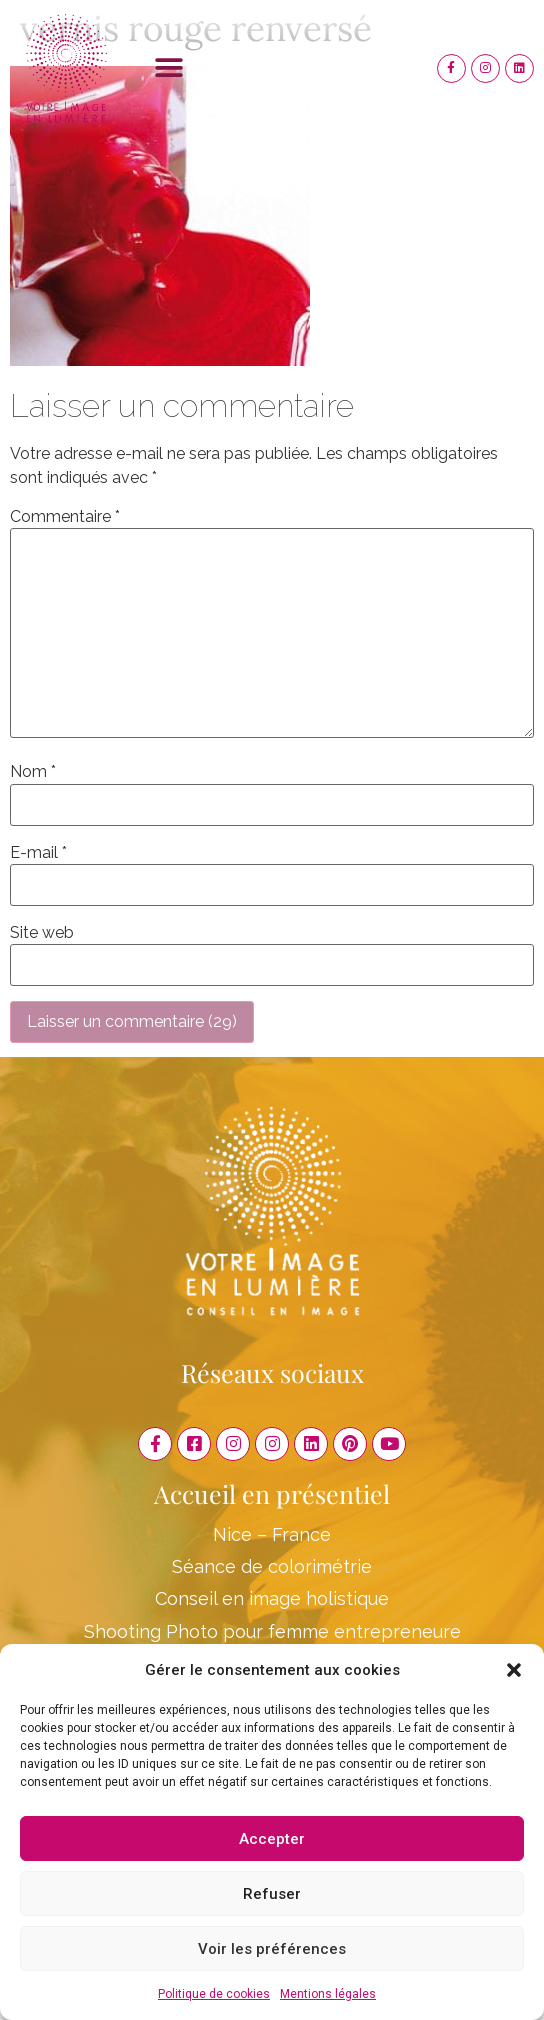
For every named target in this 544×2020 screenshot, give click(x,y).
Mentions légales (328, 1994)
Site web (42, 933)
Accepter (272, 1839)
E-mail (38, 853)
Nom (33, 772)
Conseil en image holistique (272, 1598)
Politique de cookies (214, 1994)
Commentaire (65, 517)
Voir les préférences (272, 1949)
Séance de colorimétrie (272, 1566)
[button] (514, 1670)
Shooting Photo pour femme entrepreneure (272, 1631)
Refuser (272, 1894)
